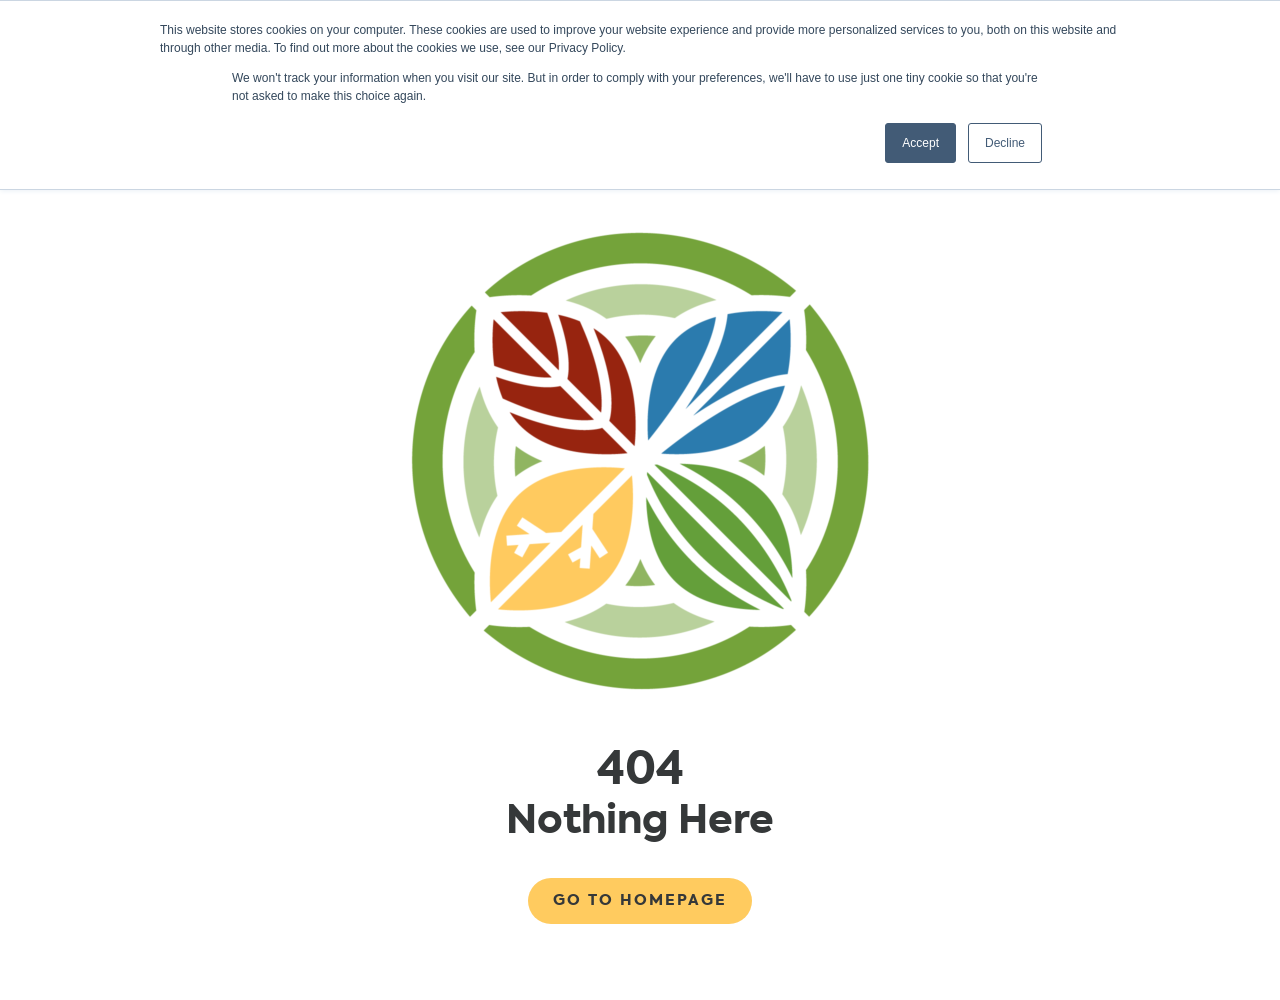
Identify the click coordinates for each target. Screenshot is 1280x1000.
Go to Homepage (640, 900)
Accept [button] (920, 143)
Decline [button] (1005, 143)
